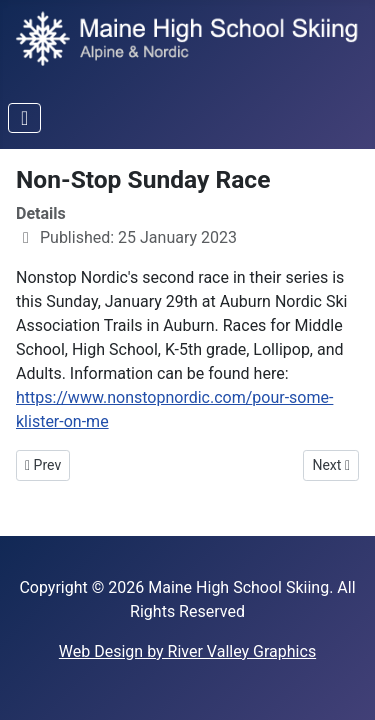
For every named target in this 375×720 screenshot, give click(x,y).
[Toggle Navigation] (24, 118)
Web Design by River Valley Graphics (187, 651)
